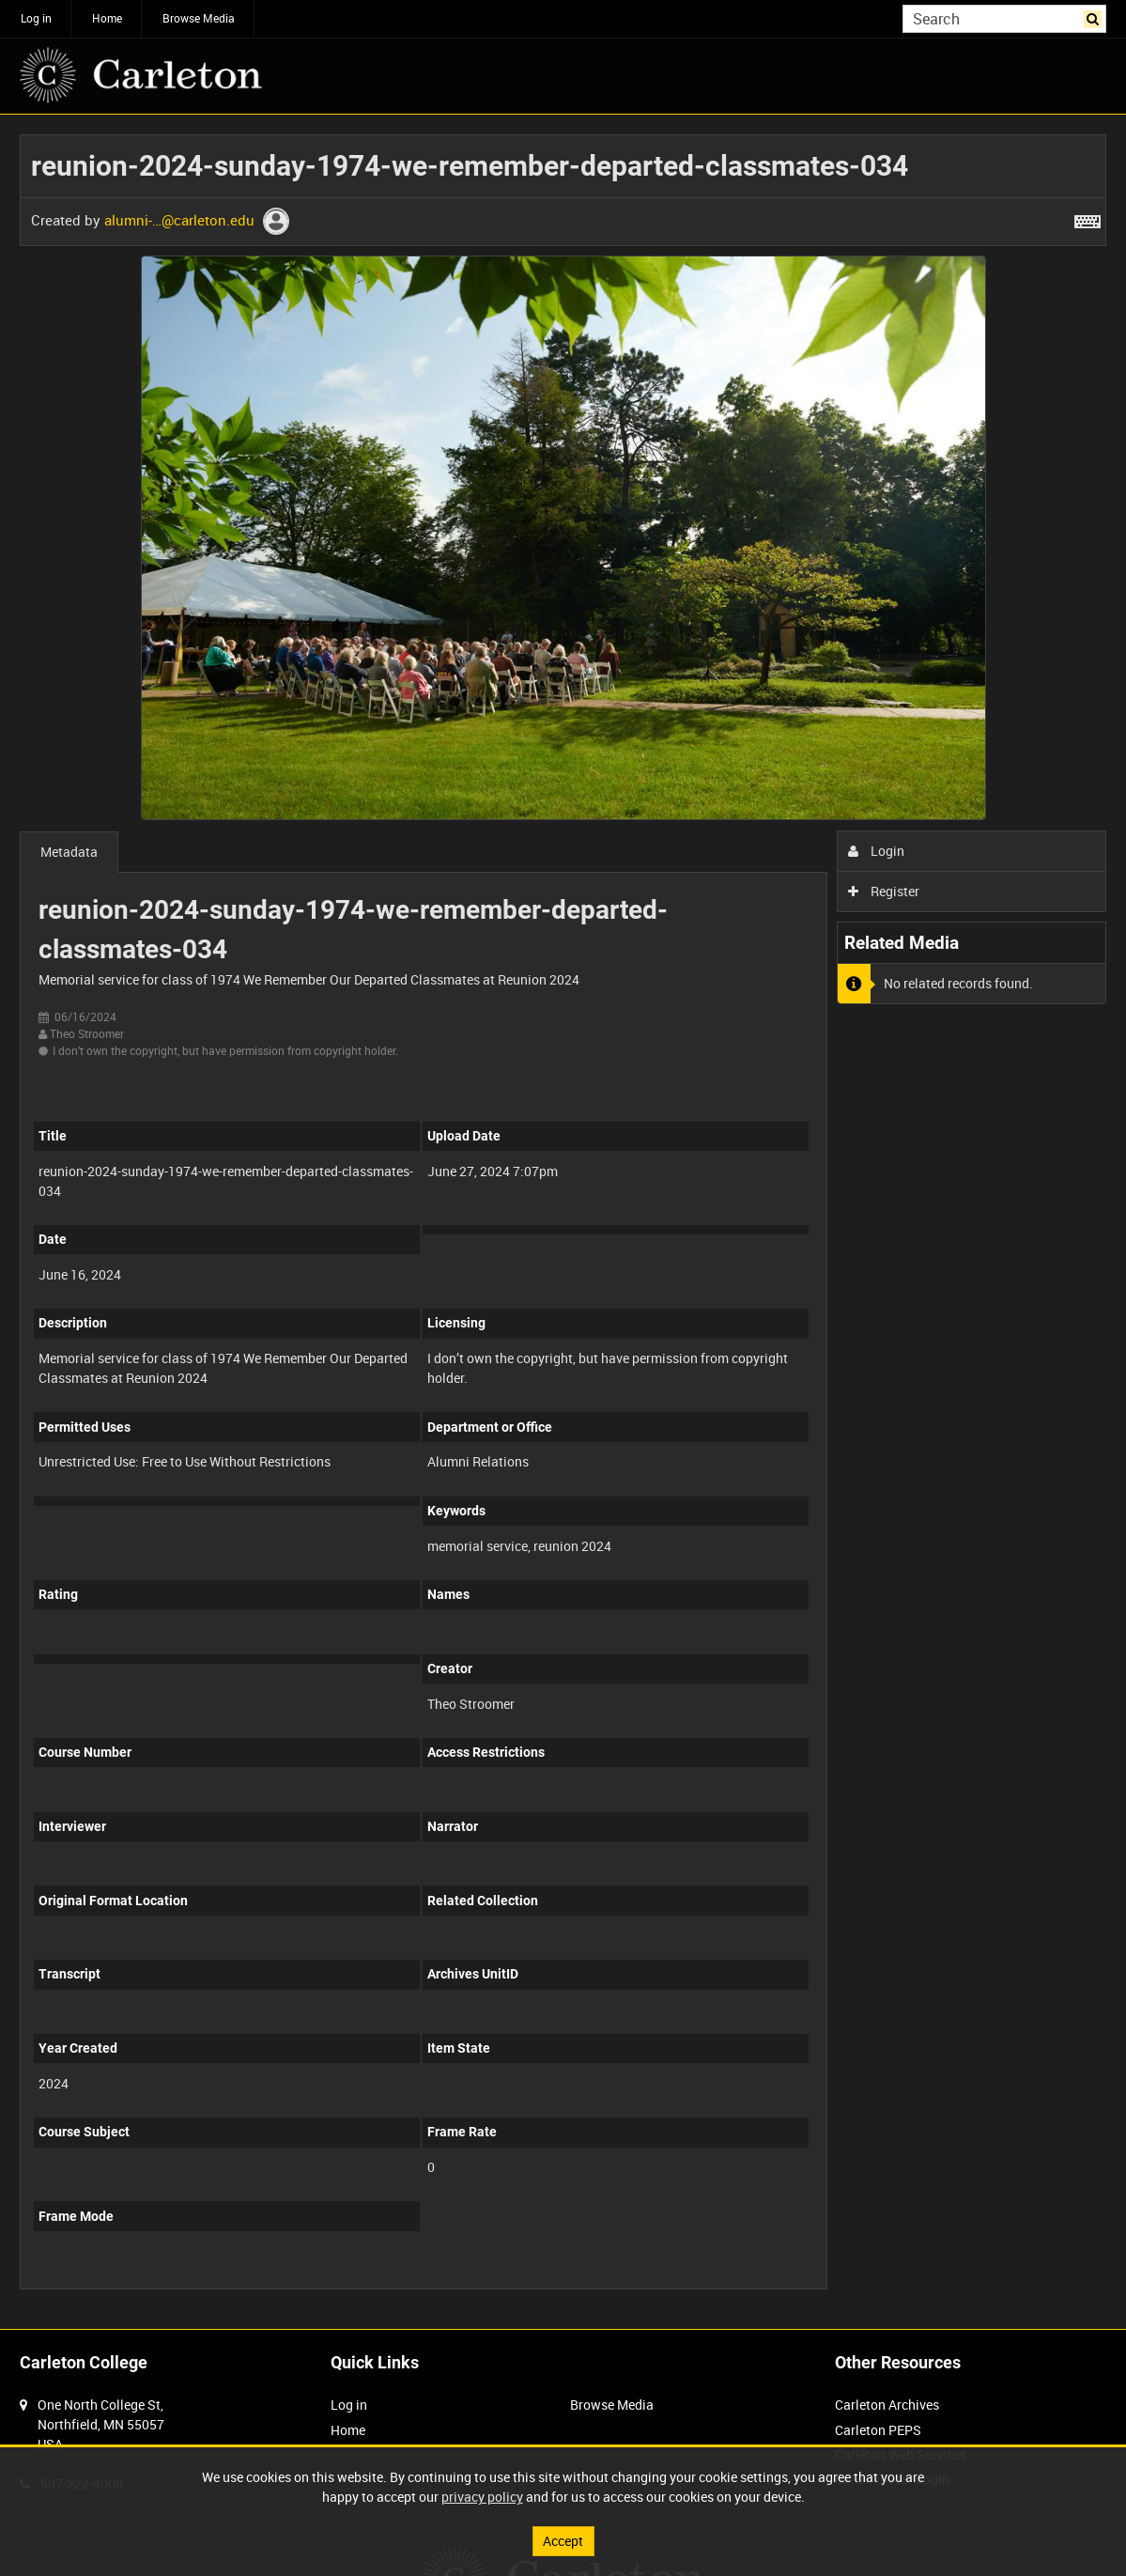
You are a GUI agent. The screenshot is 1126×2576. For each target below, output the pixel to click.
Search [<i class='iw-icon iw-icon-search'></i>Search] (1095, 16)
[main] (563, 1221)
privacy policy (482, 2497)
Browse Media (198, 17)
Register (884, 891)
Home (107, 17)
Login (876, 851)
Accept (563, 2541)
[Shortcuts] (1087, 218)
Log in (36, 17)
